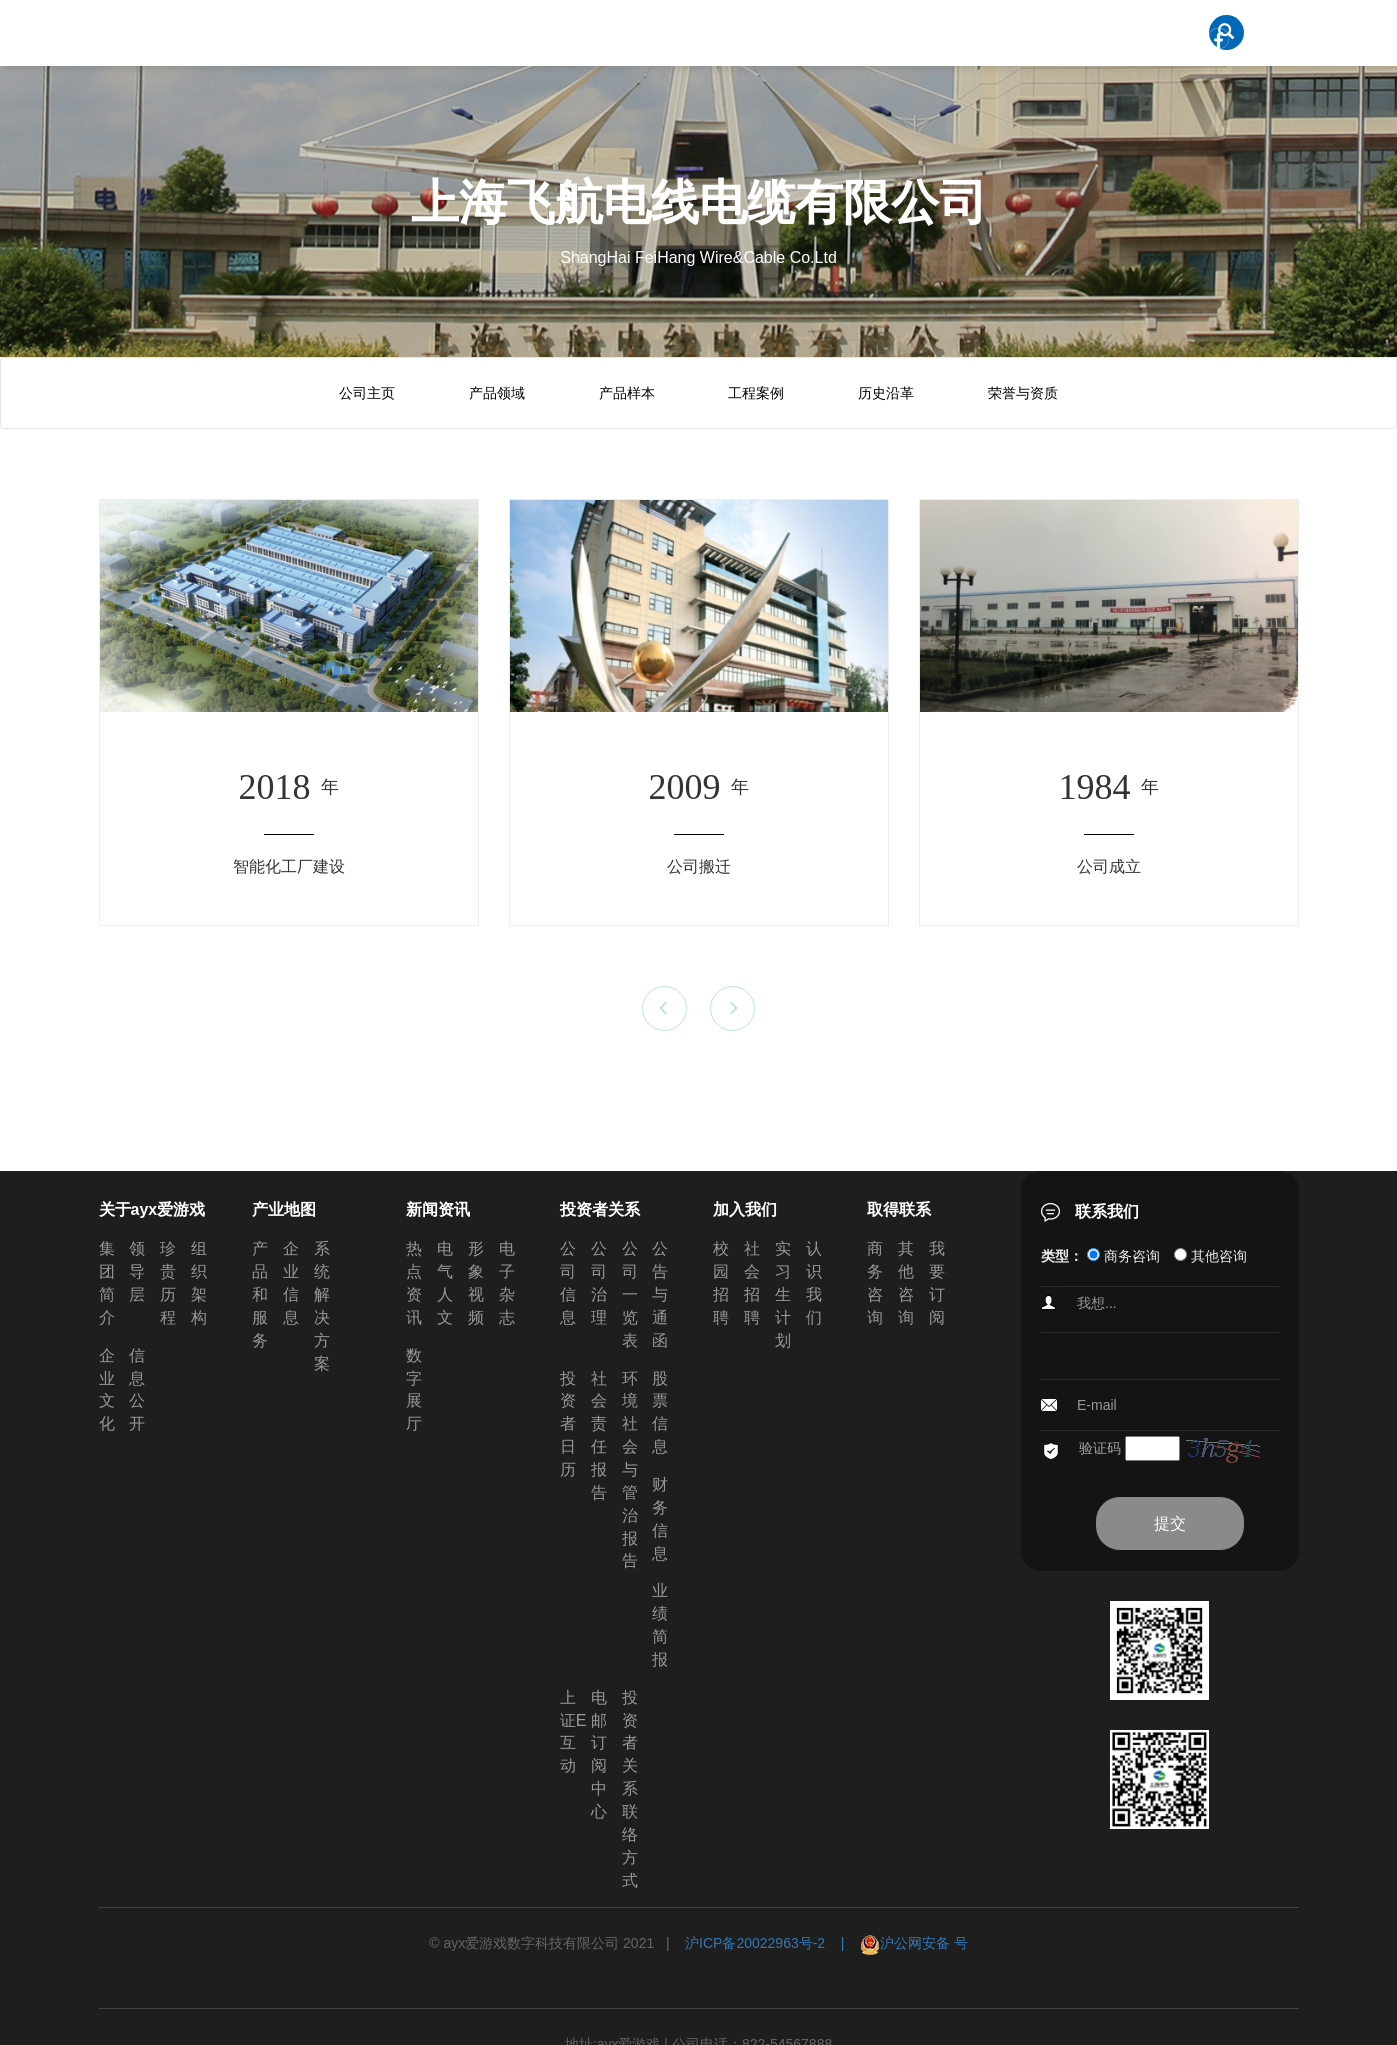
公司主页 (367, 393)
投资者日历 (568, 1424)
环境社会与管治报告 (630, 1470)
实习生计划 (783, 1294)
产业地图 (284, 1209)
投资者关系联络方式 (630, 1789)
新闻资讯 (438, 1209)
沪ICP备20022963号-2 (755, 1943)
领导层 (137, 1271)
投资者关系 (600, 1209)
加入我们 (745, 1209)
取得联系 (899, 1209)
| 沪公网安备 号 (896, 1943)
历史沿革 (886, 393)
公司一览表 (630, 1294)
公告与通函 (660, 1294)
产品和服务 (260, 1294)
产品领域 (497, 393)
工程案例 (756, 393)
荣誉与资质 (1023, 393)
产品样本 (627, 393)
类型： (1062, 1256)
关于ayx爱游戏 (152, 1209)
